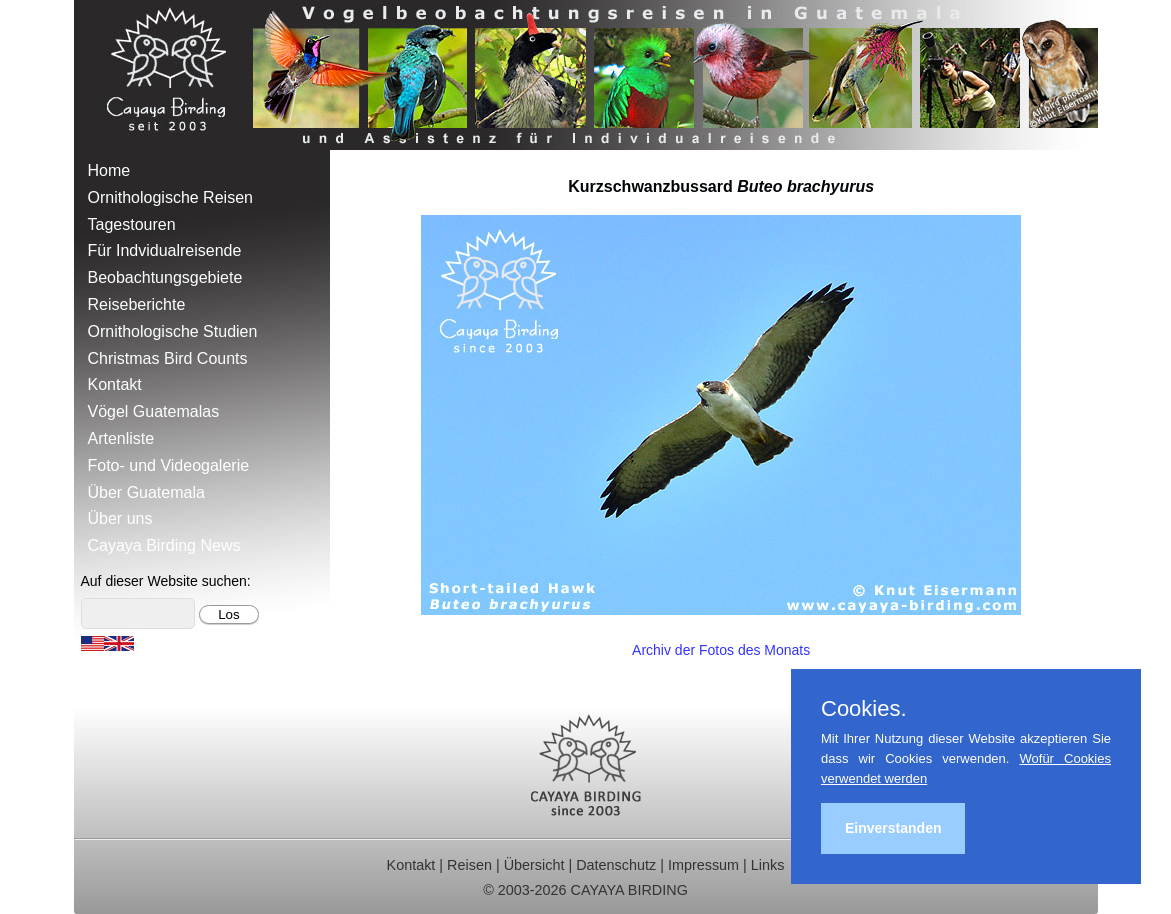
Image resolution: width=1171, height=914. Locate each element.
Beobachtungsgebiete (165, 277)
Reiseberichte (137, 304)
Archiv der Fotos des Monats (721, 650)
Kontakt (115, 384)
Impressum (703, 865)
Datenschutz (616, 865)
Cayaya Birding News (164, 545)
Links (768, 865)
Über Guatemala (146, 492)
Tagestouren (132, 224)
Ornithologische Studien (173, 331)
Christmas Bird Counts (168, 358)
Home (109, 170)
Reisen (469, 865)
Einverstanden (893, 828)
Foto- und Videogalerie (169, 465)
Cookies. (864, 709)
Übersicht (534, 865)
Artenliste (121, 438)
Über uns (120, 518)
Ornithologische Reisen (170, 197)
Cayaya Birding (174, 75)
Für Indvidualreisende (165, 250)
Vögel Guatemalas (154, 411)
